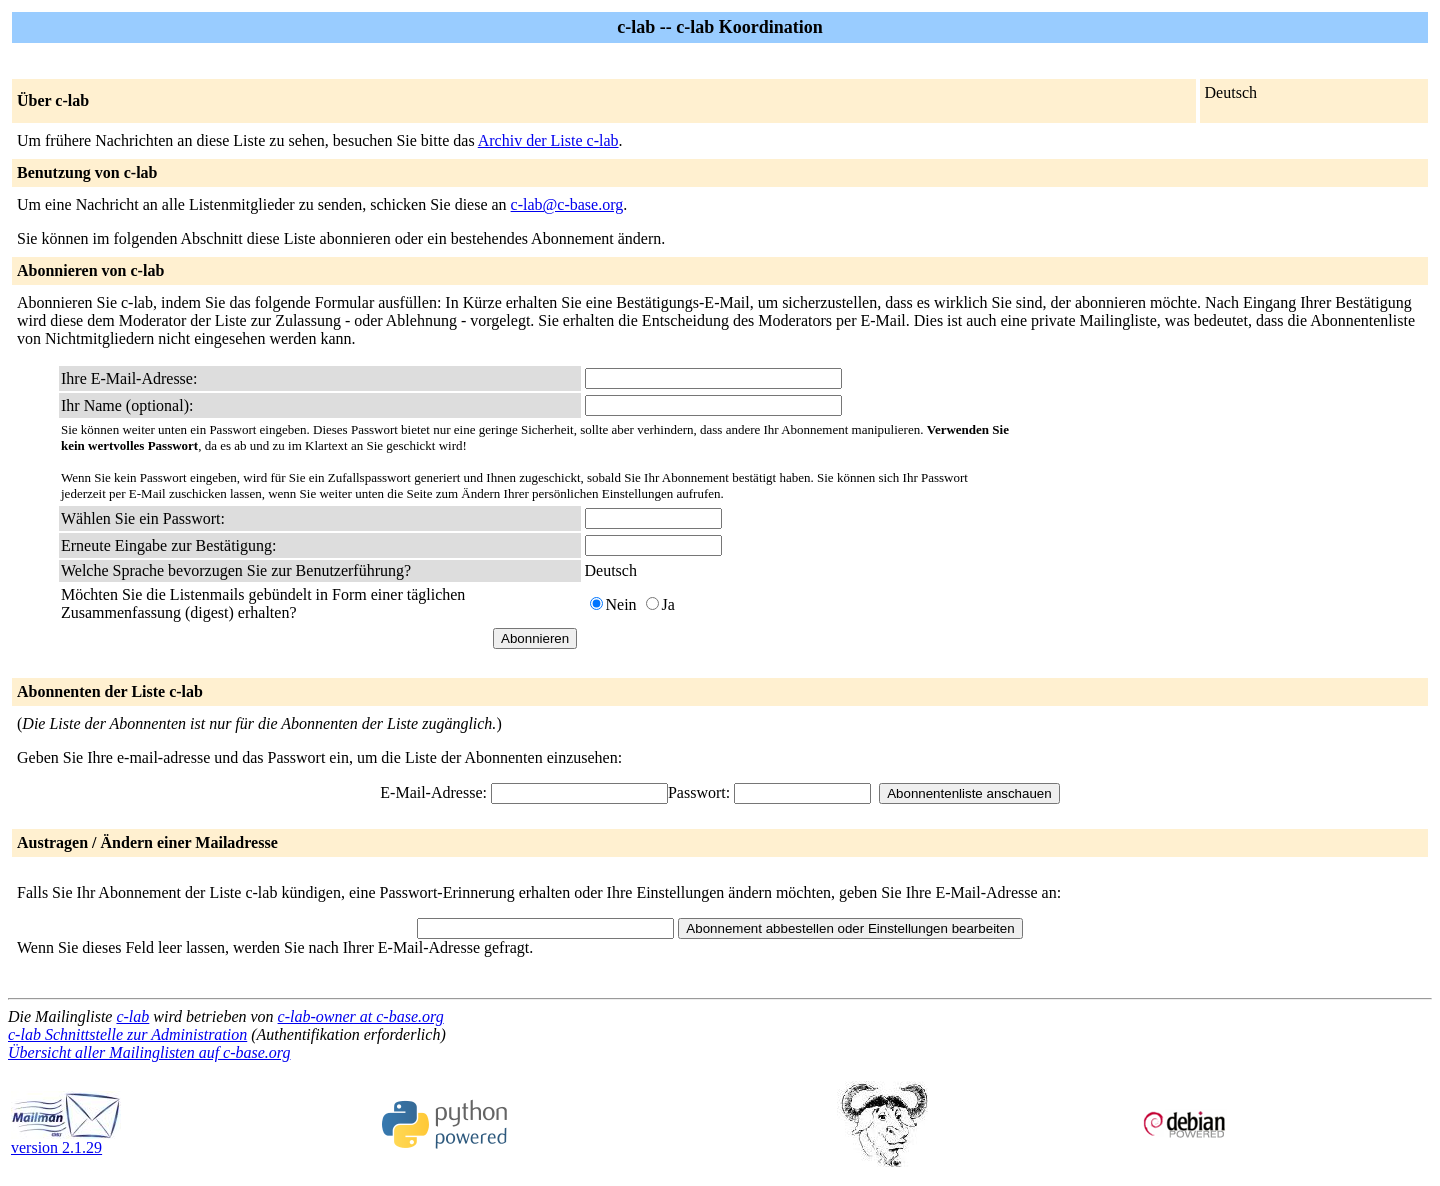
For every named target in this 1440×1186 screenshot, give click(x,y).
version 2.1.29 (66, 1140)
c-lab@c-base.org (567, 204)
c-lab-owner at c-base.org (361, 1016)
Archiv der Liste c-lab (548, 140)
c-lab (132, 1016)
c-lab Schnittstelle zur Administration (127, 1034)
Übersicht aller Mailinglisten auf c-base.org (149, 1052)
